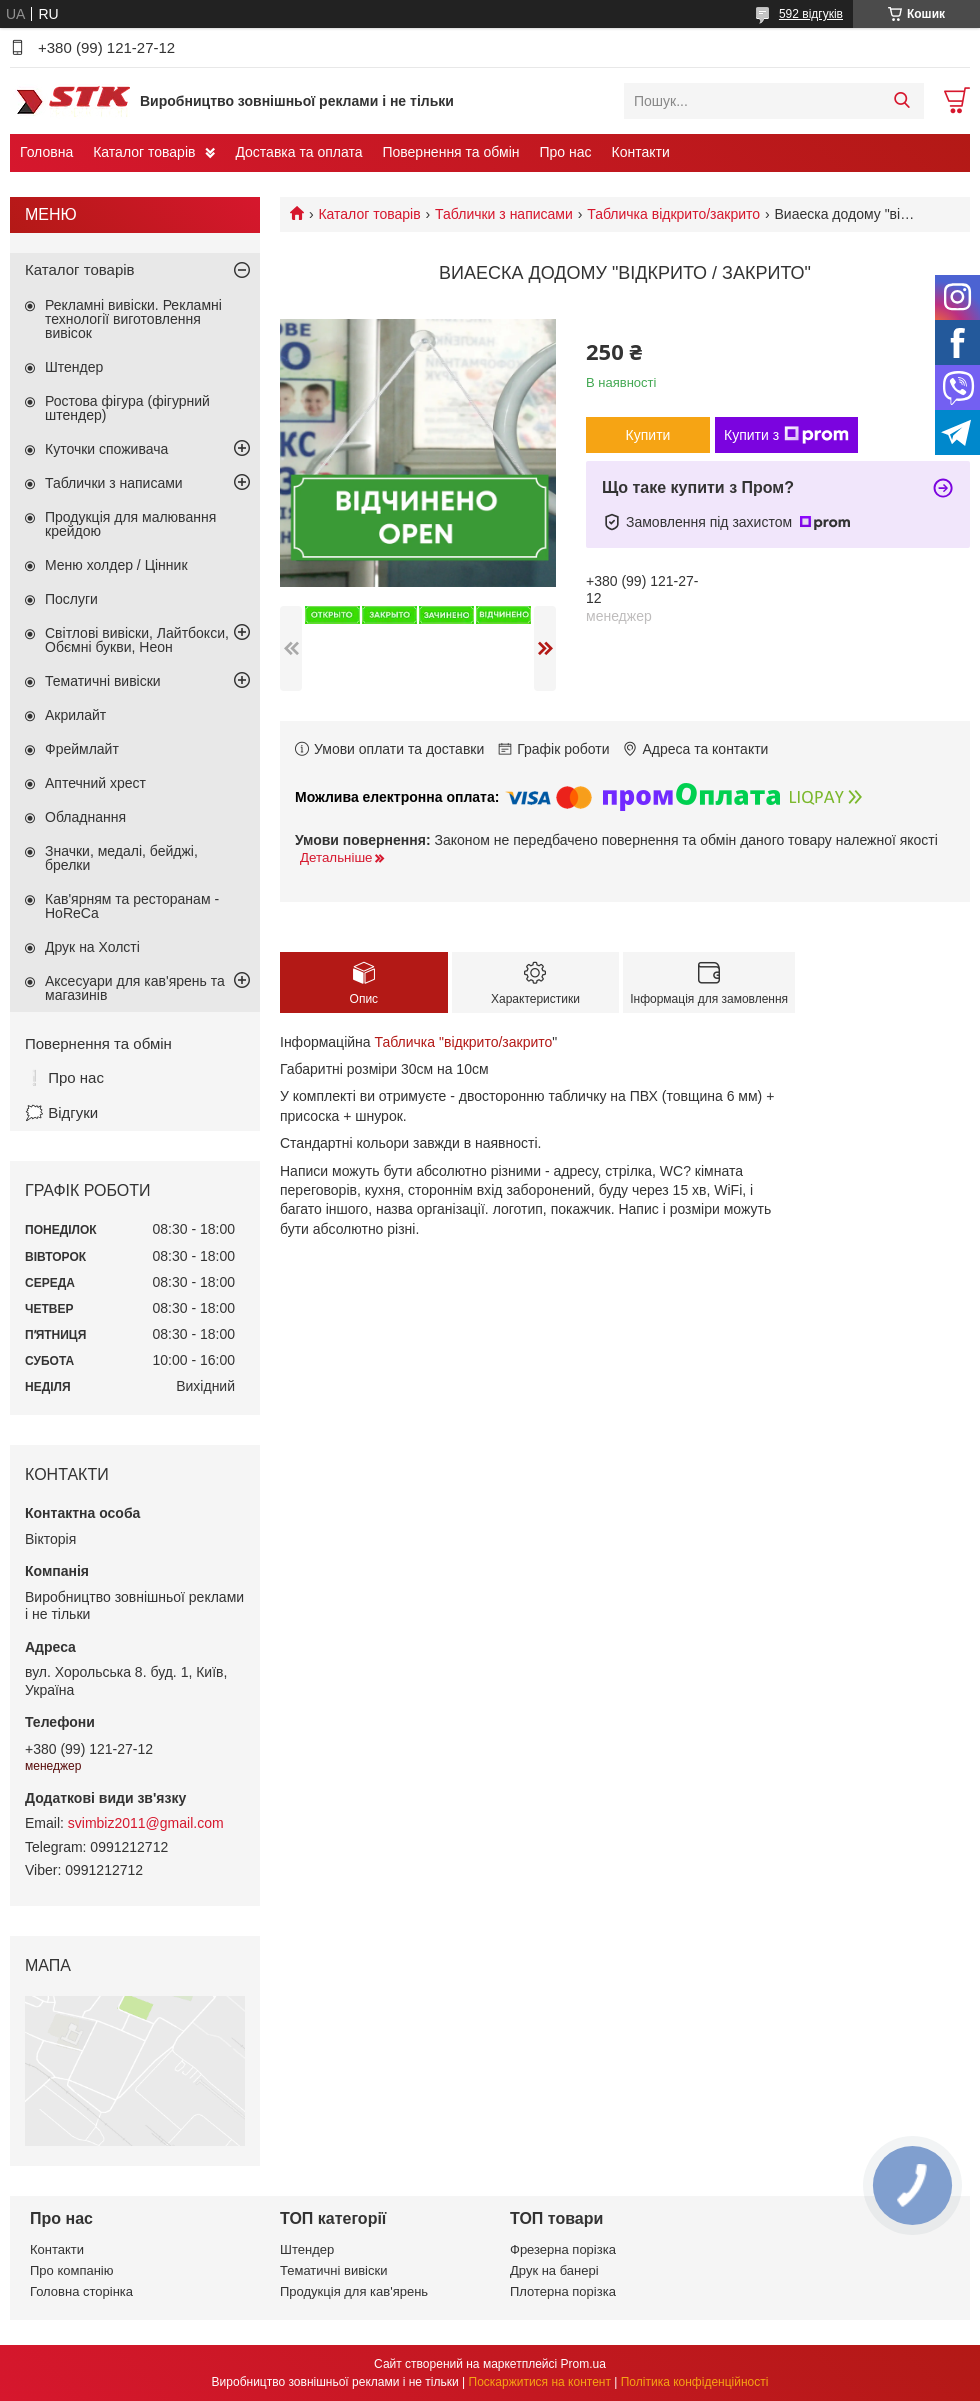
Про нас (565, 152)
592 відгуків (811, 14)
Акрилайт (75, 715)
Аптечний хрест (95, 783)
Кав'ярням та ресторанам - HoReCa (132, 906)
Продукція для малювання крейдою (130, 524)
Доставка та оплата (298, 152)
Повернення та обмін (450, 152)
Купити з (786, 435)
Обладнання (85, 817)
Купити (648, 435)
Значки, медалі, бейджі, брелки (121, 858)
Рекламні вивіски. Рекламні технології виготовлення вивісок (133, 319)
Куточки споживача (106, 449)
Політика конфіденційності (695, 2382)
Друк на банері (554, 2270)
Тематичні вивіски (103, 681)
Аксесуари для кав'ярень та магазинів (135, 988)
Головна (46, 152)
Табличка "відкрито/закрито (463, 1042)
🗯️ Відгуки (61, 1112)
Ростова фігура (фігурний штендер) (127, 408)
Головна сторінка (81, 2291)
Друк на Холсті (92, 947)
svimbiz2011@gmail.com (146, 1823)
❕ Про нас (64, 1077)
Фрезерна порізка (563, 2249)
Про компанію (72, 2270)
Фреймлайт (82, 749)
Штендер (74, 367)
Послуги (71, 599)
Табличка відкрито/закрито (673, 214)
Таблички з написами (504, 214)
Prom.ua (583, 2364)
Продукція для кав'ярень (354, 2291)
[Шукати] (901, 101)
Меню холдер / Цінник (116, 565)
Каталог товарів (144, 152)
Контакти (641, 152)
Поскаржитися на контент (540, 2382)
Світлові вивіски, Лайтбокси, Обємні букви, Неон (137, 640)
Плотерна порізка (563, 2291)
